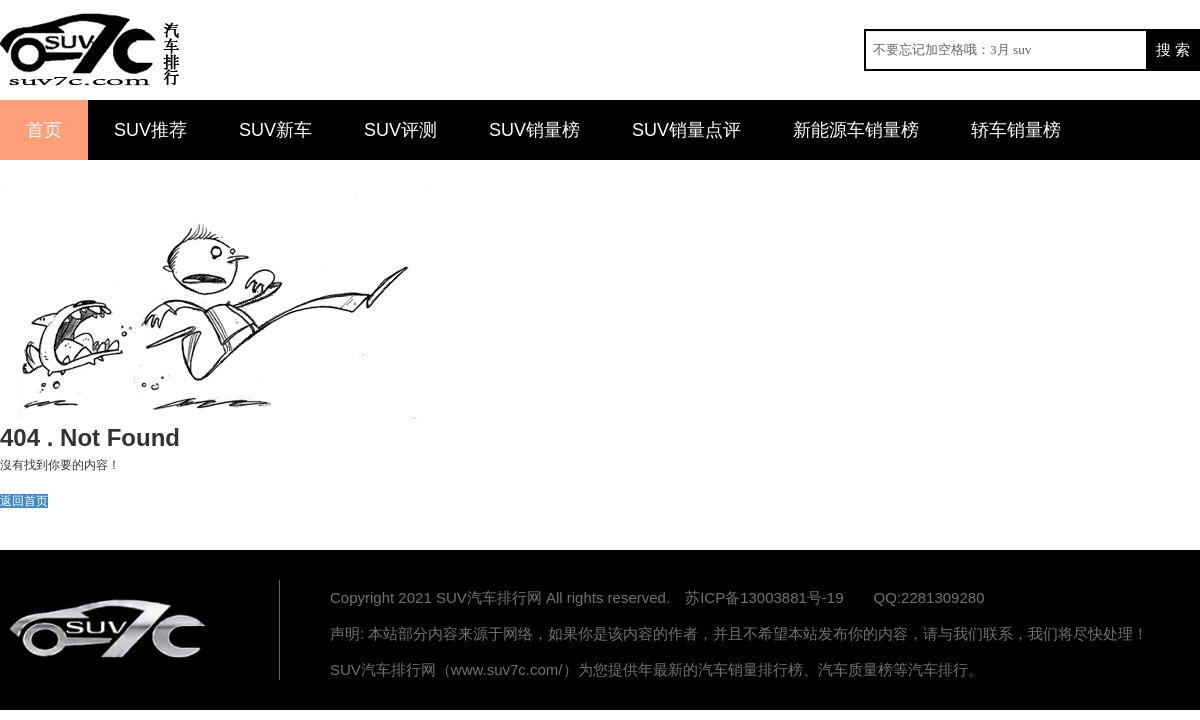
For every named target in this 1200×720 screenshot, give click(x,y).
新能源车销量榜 (856, 130)
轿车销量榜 (1016, 130)
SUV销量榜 (534, 130)
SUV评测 (400, 130)
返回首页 (24, 501)
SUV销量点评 (686, 130)
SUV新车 (275, 130)
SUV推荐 (150, 130)
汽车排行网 (110, 630)
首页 (44, 130)
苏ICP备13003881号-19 (764, 597)
